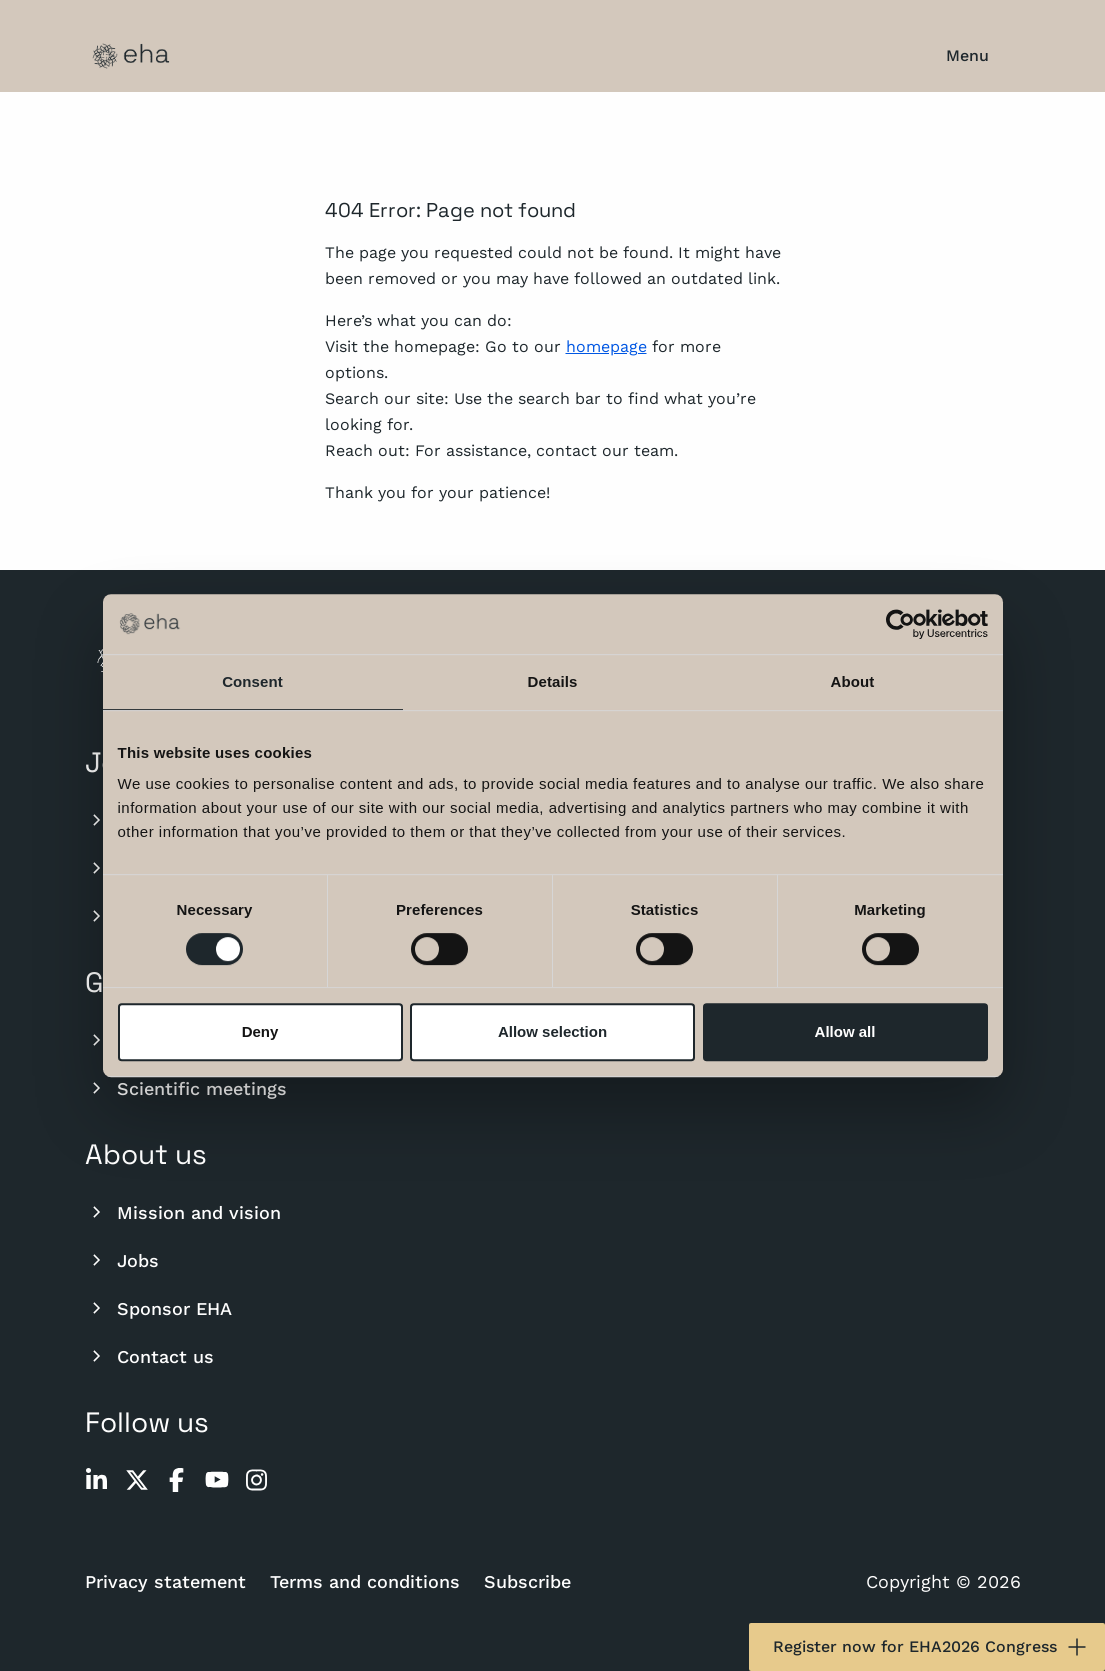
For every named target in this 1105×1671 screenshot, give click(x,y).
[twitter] (137, 1480)
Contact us (149, 1356)
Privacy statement (165, 1581)
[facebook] (177, 1480)
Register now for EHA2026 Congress (931, 1647)
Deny (260, 1031)
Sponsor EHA (158, 1308)
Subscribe (527, 1581)
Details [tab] (553, 681)
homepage (606, 346)
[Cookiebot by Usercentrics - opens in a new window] (900, 624)
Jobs (122, 1260)
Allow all (845, 1031)
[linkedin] (97, 1480)
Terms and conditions (365, 1581)
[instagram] (257, 1480)
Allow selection (552, 1031)
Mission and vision (183, 1212)
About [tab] (853, 681)
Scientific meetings (186, 1088)
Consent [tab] (252, 681)
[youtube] (217, 1480)
